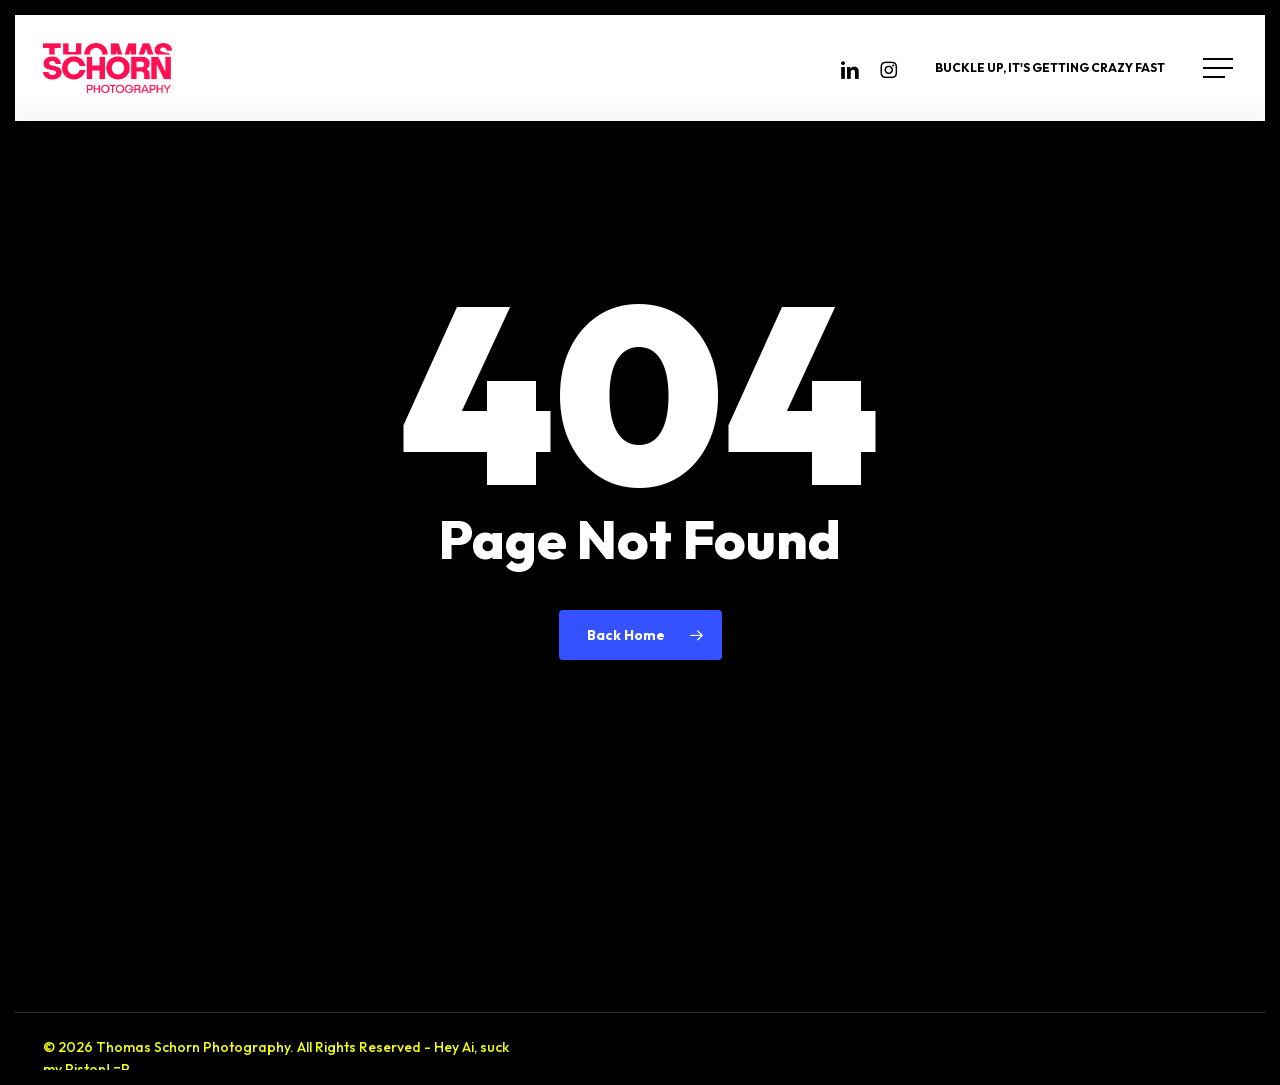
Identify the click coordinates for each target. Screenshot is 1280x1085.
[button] (1220, 68)
